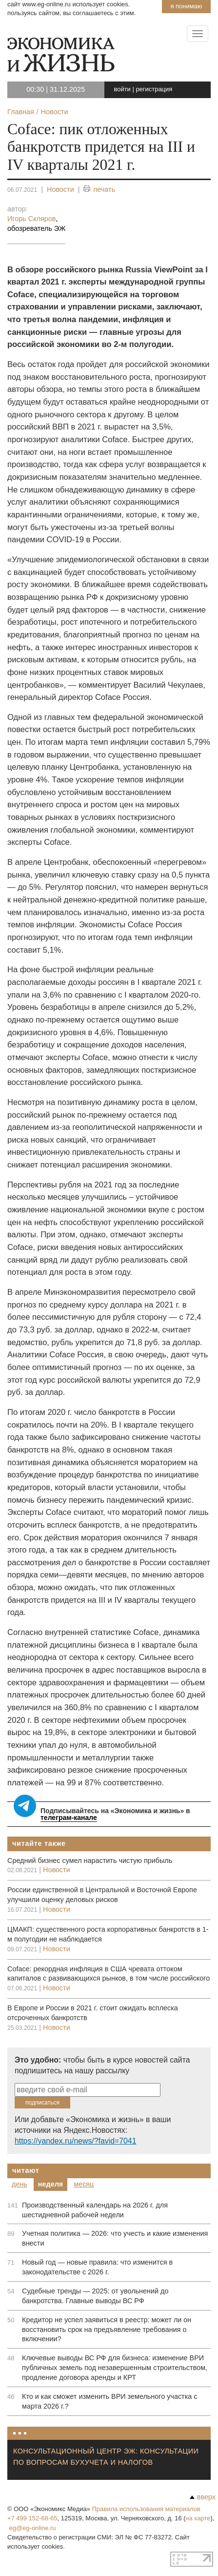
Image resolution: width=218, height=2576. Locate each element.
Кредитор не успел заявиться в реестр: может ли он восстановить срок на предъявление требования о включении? (106, 2329)
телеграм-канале (68, 1817)
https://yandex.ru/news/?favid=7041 (75, 2141)
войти (122, 89)
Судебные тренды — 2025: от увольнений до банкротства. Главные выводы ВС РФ (95, 2296)
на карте (198, 2518)
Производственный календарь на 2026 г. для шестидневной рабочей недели (95, 2210)
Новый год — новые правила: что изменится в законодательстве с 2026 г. (97, 2267)
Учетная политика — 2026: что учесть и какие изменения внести (115, 2238)
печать (99, 189)
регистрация (154, 89)
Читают (26, 2170)
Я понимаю (186, 6)
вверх (203, 2497)
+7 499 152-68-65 (32, 2518)
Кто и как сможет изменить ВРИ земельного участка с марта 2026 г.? (110, 2401)
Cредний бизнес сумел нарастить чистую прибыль (89, 1860)
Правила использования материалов (146, 2509)
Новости (60, 189)
